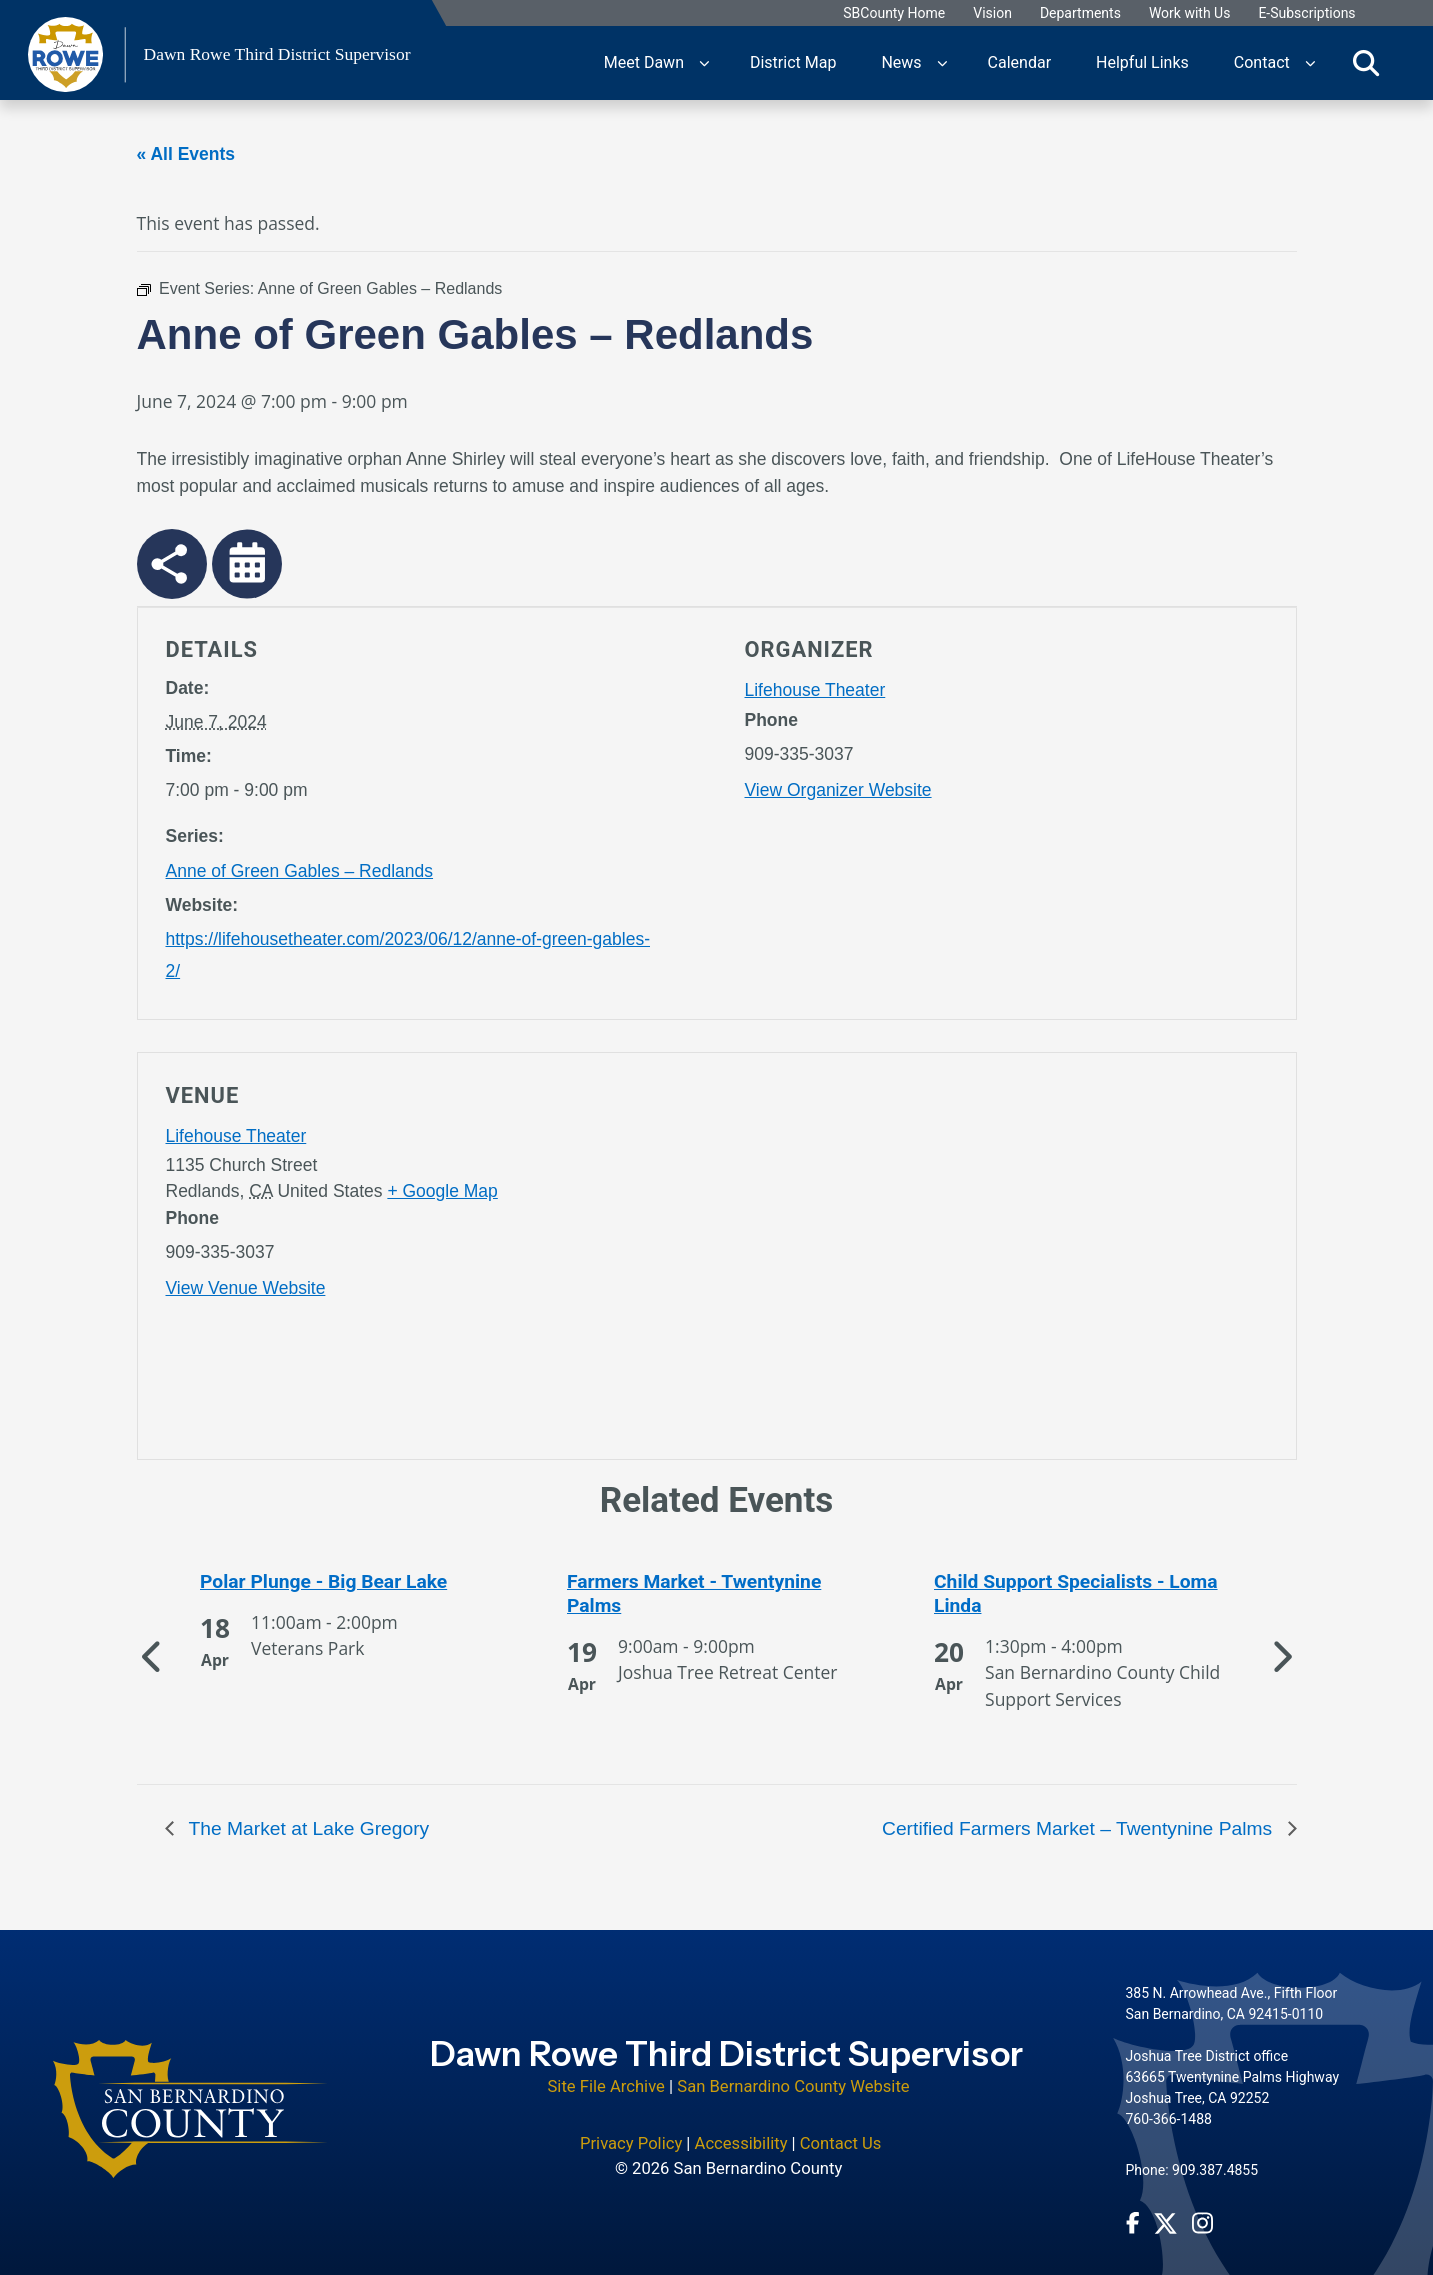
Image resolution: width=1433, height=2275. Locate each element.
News (901, 62)
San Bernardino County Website (793, 2073)
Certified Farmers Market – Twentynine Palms (1079, 1828)
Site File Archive (606, 2073)
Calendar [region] (1019, 62)
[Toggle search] (1366, 63)
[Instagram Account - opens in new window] (1202, 2210)
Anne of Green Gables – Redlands (300, 871)
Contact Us (841, 2130)
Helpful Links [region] (1142, 62)
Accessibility (741, 2130)
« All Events (186, 154)
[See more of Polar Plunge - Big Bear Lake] (350, 1582)
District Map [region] (793, 62)
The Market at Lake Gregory (307, 1828)
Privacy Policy (631, 2130)
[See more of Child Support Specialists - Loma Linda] (1084, 1594)
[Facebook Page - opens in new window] (1133, 2210)
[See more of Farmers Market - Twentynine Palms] (717, 1594)
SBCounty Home (894, 13)
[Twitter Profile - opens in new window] (1165, 2210)
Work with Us (1190, 13)
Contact (1262, 62)
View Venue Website (246, 1288)
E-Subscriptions (1306, 13)
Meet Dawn (644, 62)
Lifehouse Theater (815, 690)
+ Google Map (442, 1191)
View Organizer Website (838, 790)
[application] (1006, 1260)
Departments (1080, 13)
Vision (992, 13)
